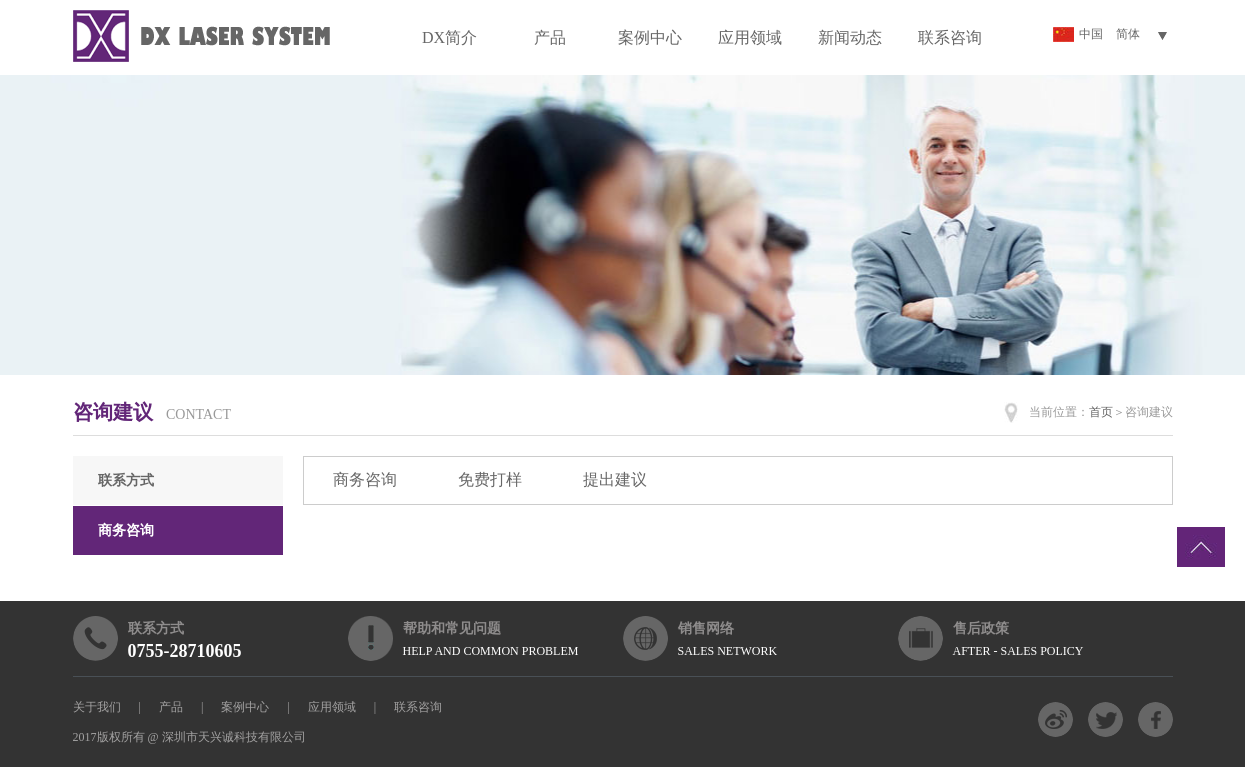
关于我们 (97, 707)
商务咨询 (126, 530)
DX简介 (449, 37)
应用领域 (750, 37)
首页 (1101, 412)
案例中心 (650, 37)
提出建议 (615, 479)
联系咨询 (950, 37)
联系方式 (126, 480)
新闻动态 (850, 37)
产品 (550, 37)
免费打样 (490, 479)
